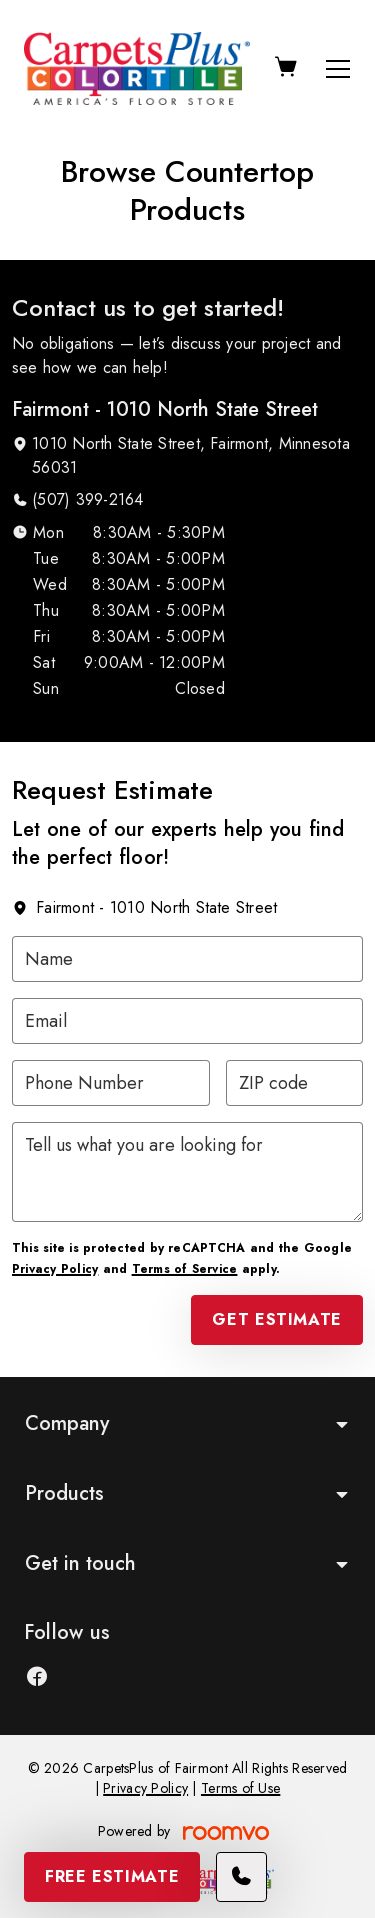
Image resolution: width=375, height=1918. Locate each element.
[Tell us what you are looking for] (187, 1172)
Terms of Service (185, 1269)
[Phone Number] (111, 1083)
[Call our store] (241, 1877)
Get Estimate (277, 1319)
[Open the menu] (338, 69)
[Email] (187, 1021)
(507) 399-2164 (87, 499)
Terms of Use (240, 1788)
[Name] (187, 959)
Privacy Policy (55, 1269)
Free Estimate (112, 1876)
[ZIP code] (294, 1083)
